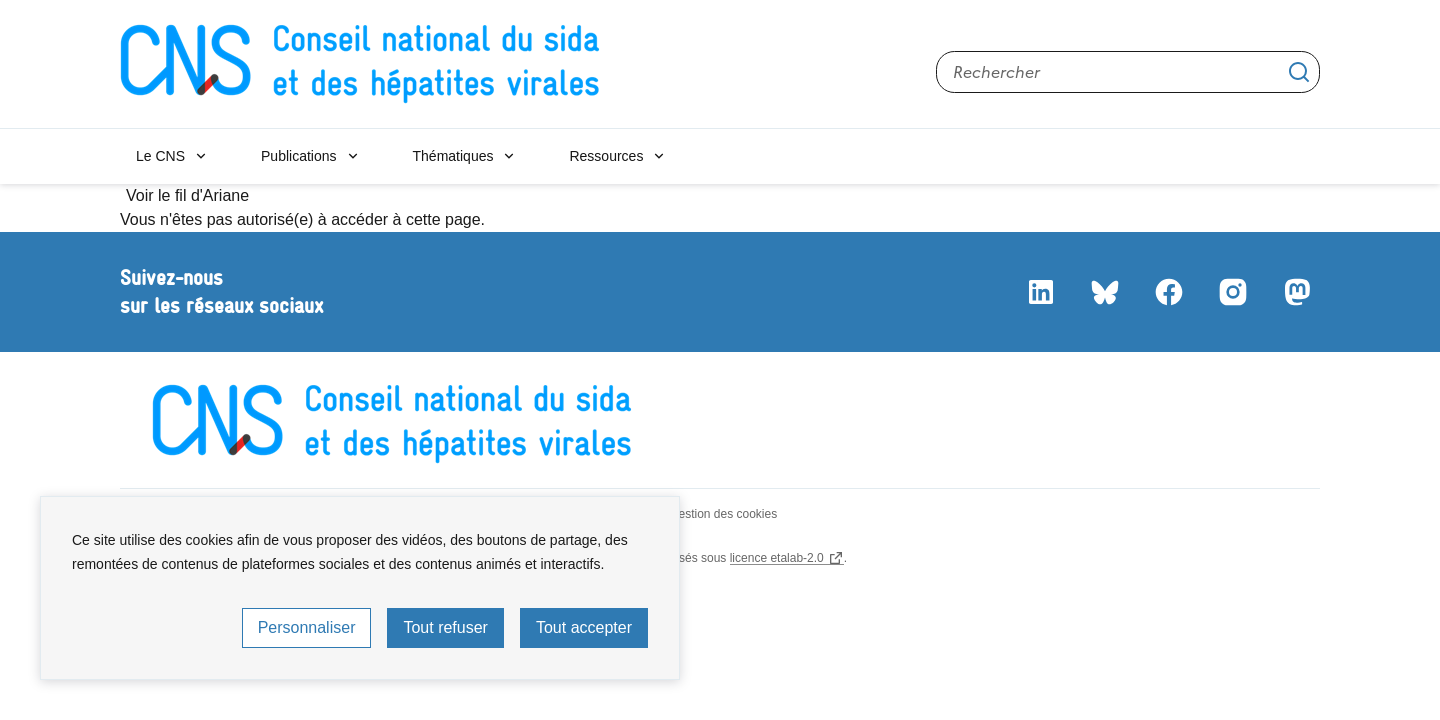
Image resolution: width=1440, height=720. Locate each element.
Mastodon (1296, 292)
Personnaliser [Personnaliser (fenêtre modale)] (307, 627)
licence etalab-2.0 (777, 558)
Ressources (606, 156)
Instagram (1232, 292)
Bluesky (1104, 292)
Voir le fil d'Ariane (187, 195)
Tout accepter (584, 627)
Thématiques (453, 156)
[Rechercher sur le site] (1128, 72)
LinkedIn (1040, 292)
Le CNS (160, 156)
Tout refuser (445, 627)
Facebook (1168, 292)
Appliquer (1299, 72)
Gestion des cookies (723, 514)
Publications (299, 156)
